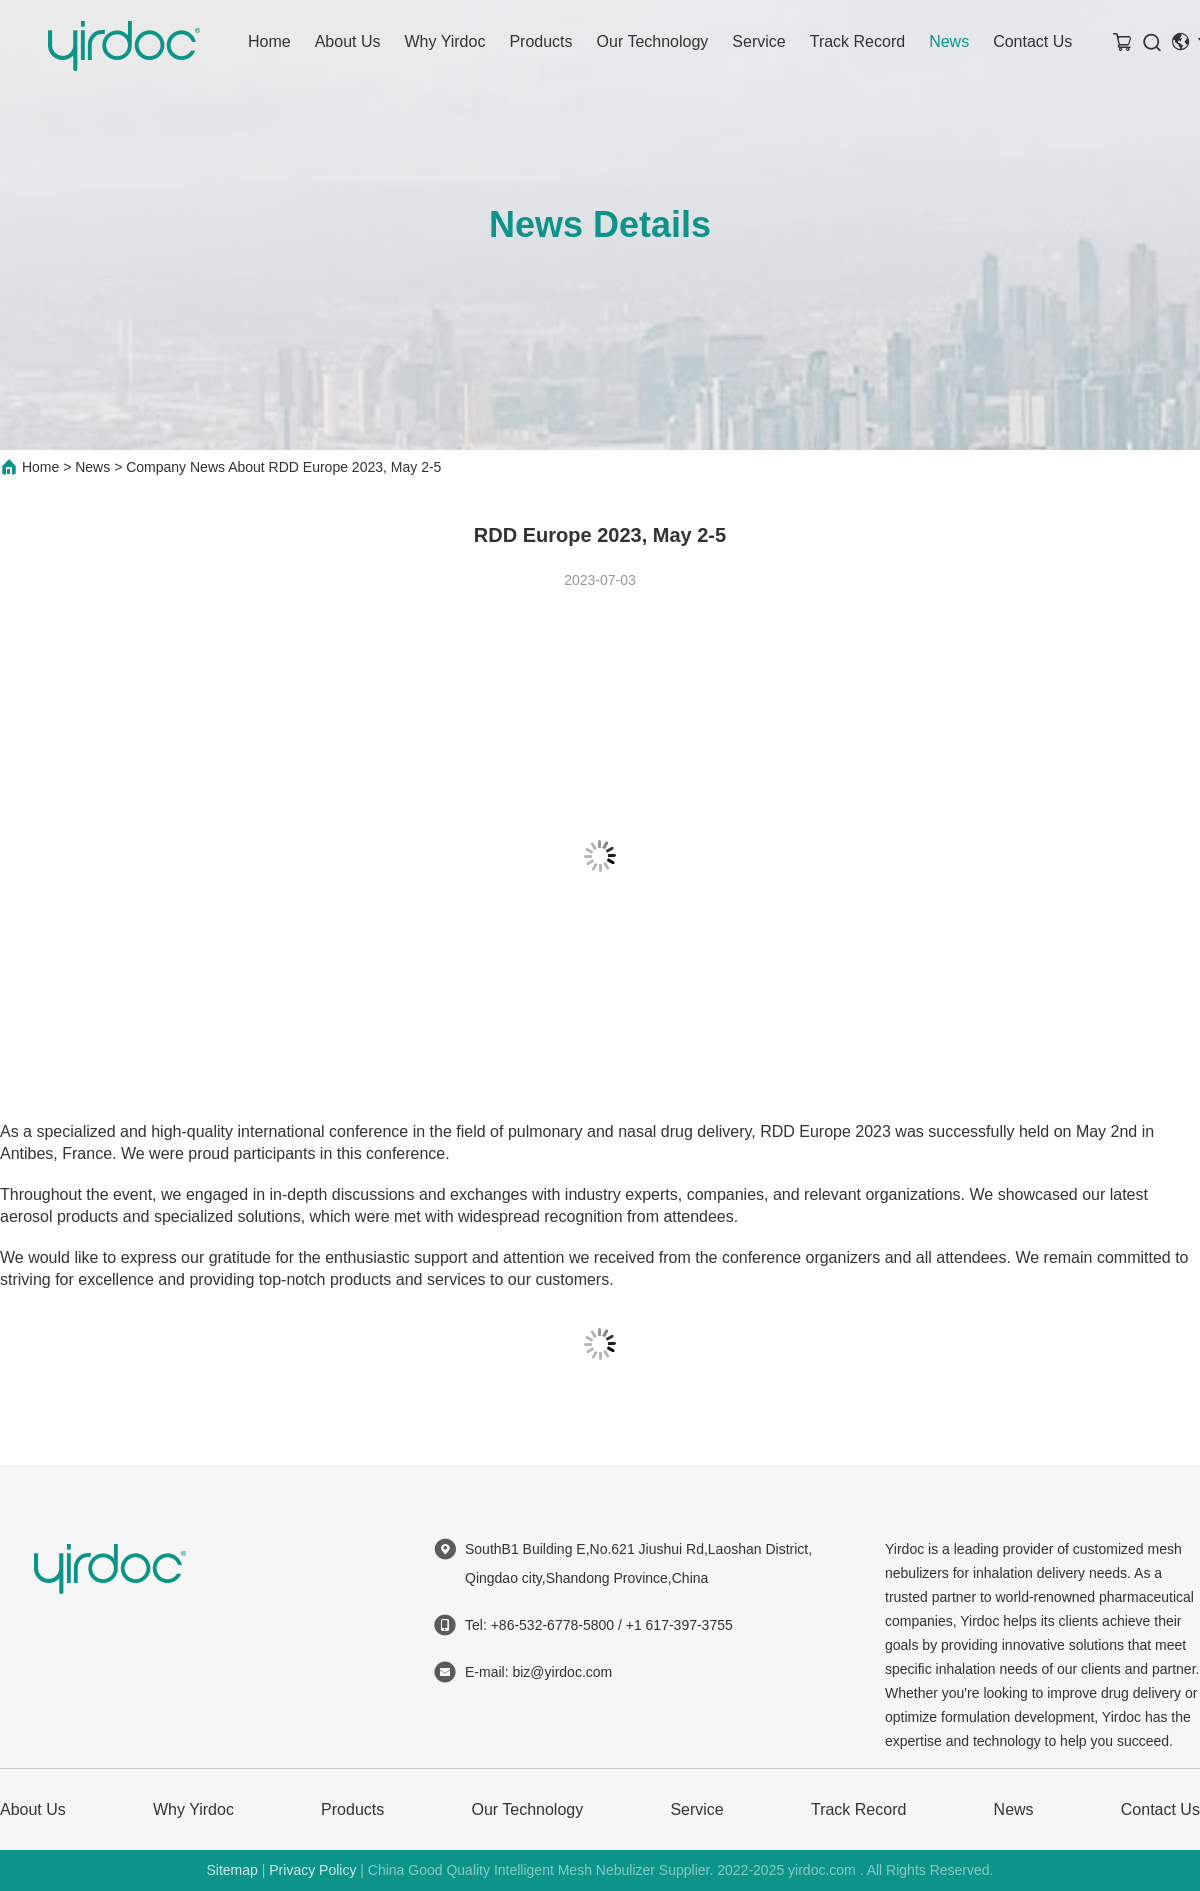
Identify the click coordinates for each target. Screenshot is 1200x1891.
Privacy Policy (312, 1870)
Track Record (857, 41)
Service (758, 41)
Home (269, 41)
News (949, 41)
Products (540, 41)
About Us (348, 41)
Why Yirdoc (445, 41)
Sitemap (231, 1870)
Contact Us (1032, 41)
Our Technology (653, 41)
